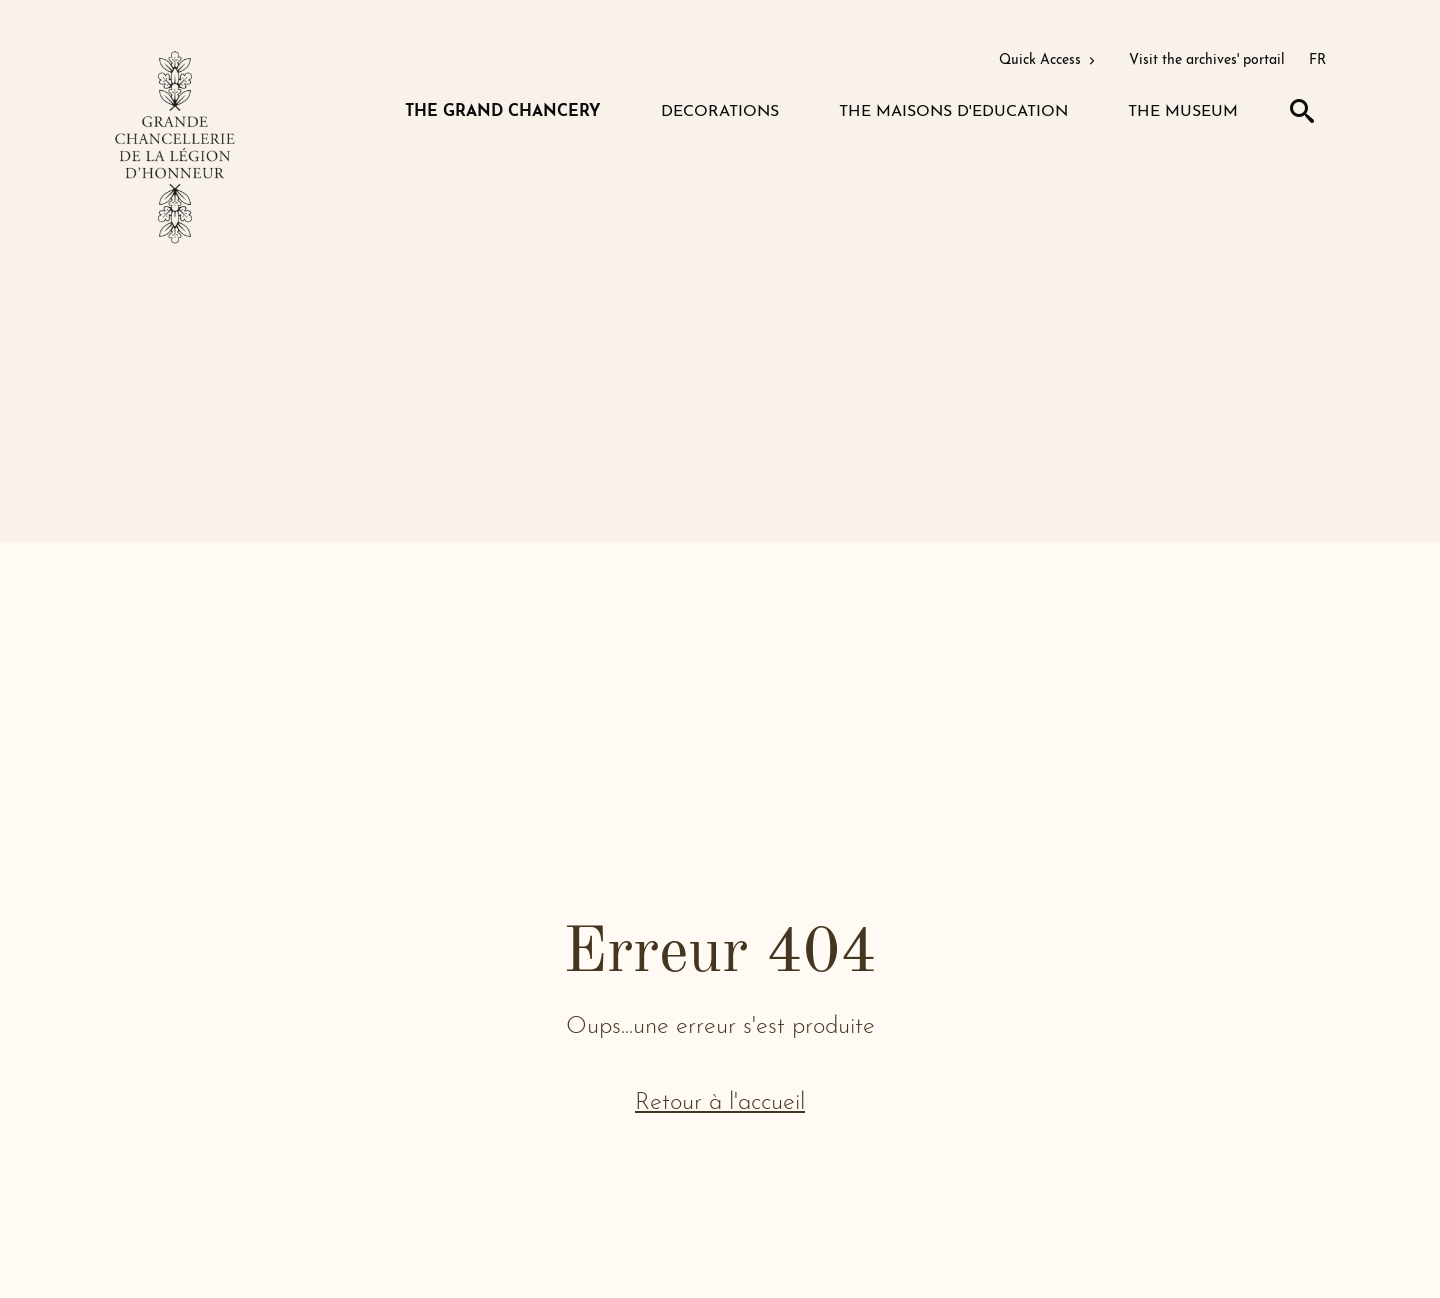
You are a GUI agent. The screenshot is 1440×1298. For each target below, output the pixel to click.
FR (1317, 60)
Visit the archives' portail (1207, 60)
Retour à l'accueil (720, 1103)
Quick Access (1049, 60)
